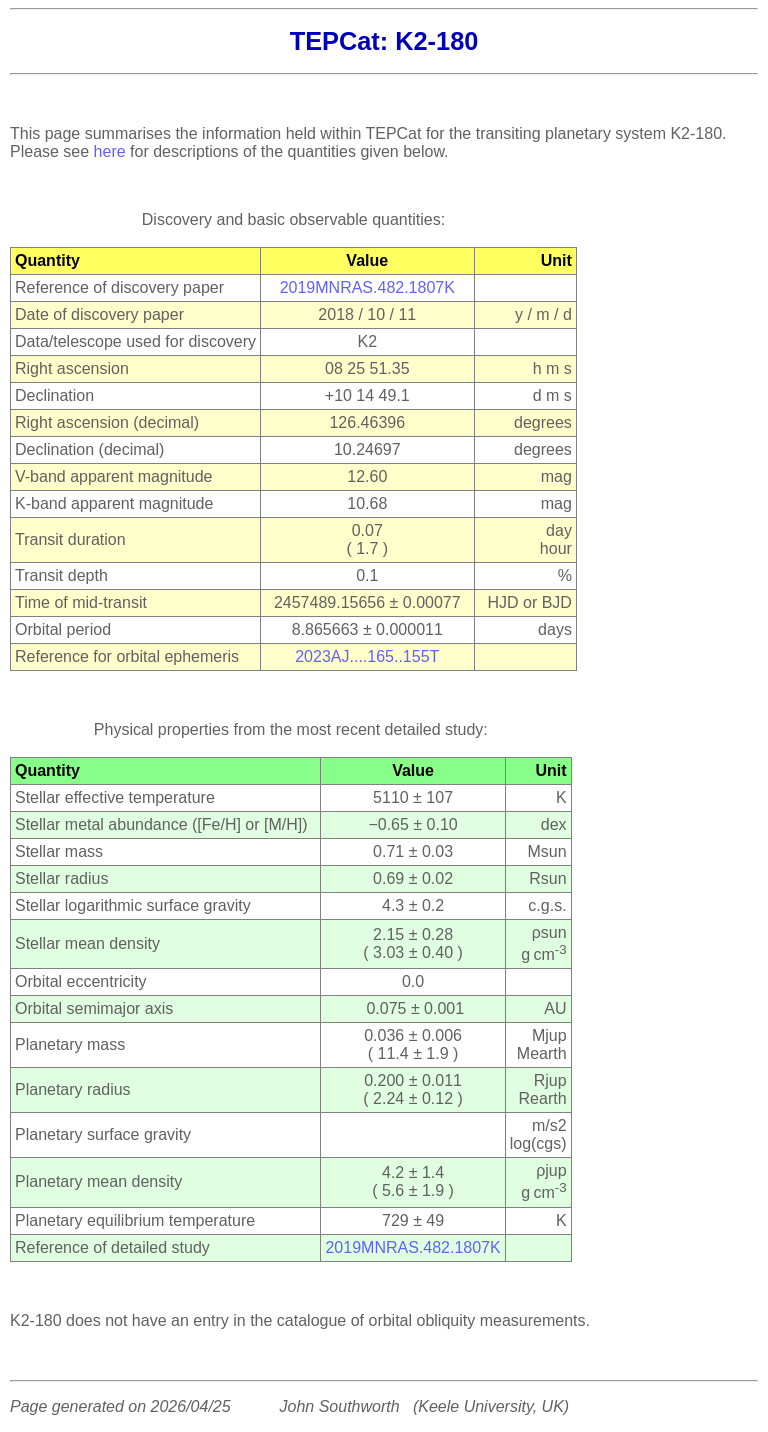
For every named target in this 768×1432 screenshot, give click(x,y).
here (110, 151)
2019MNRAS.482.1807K (367, 287)
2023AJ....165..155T (367, 656)
